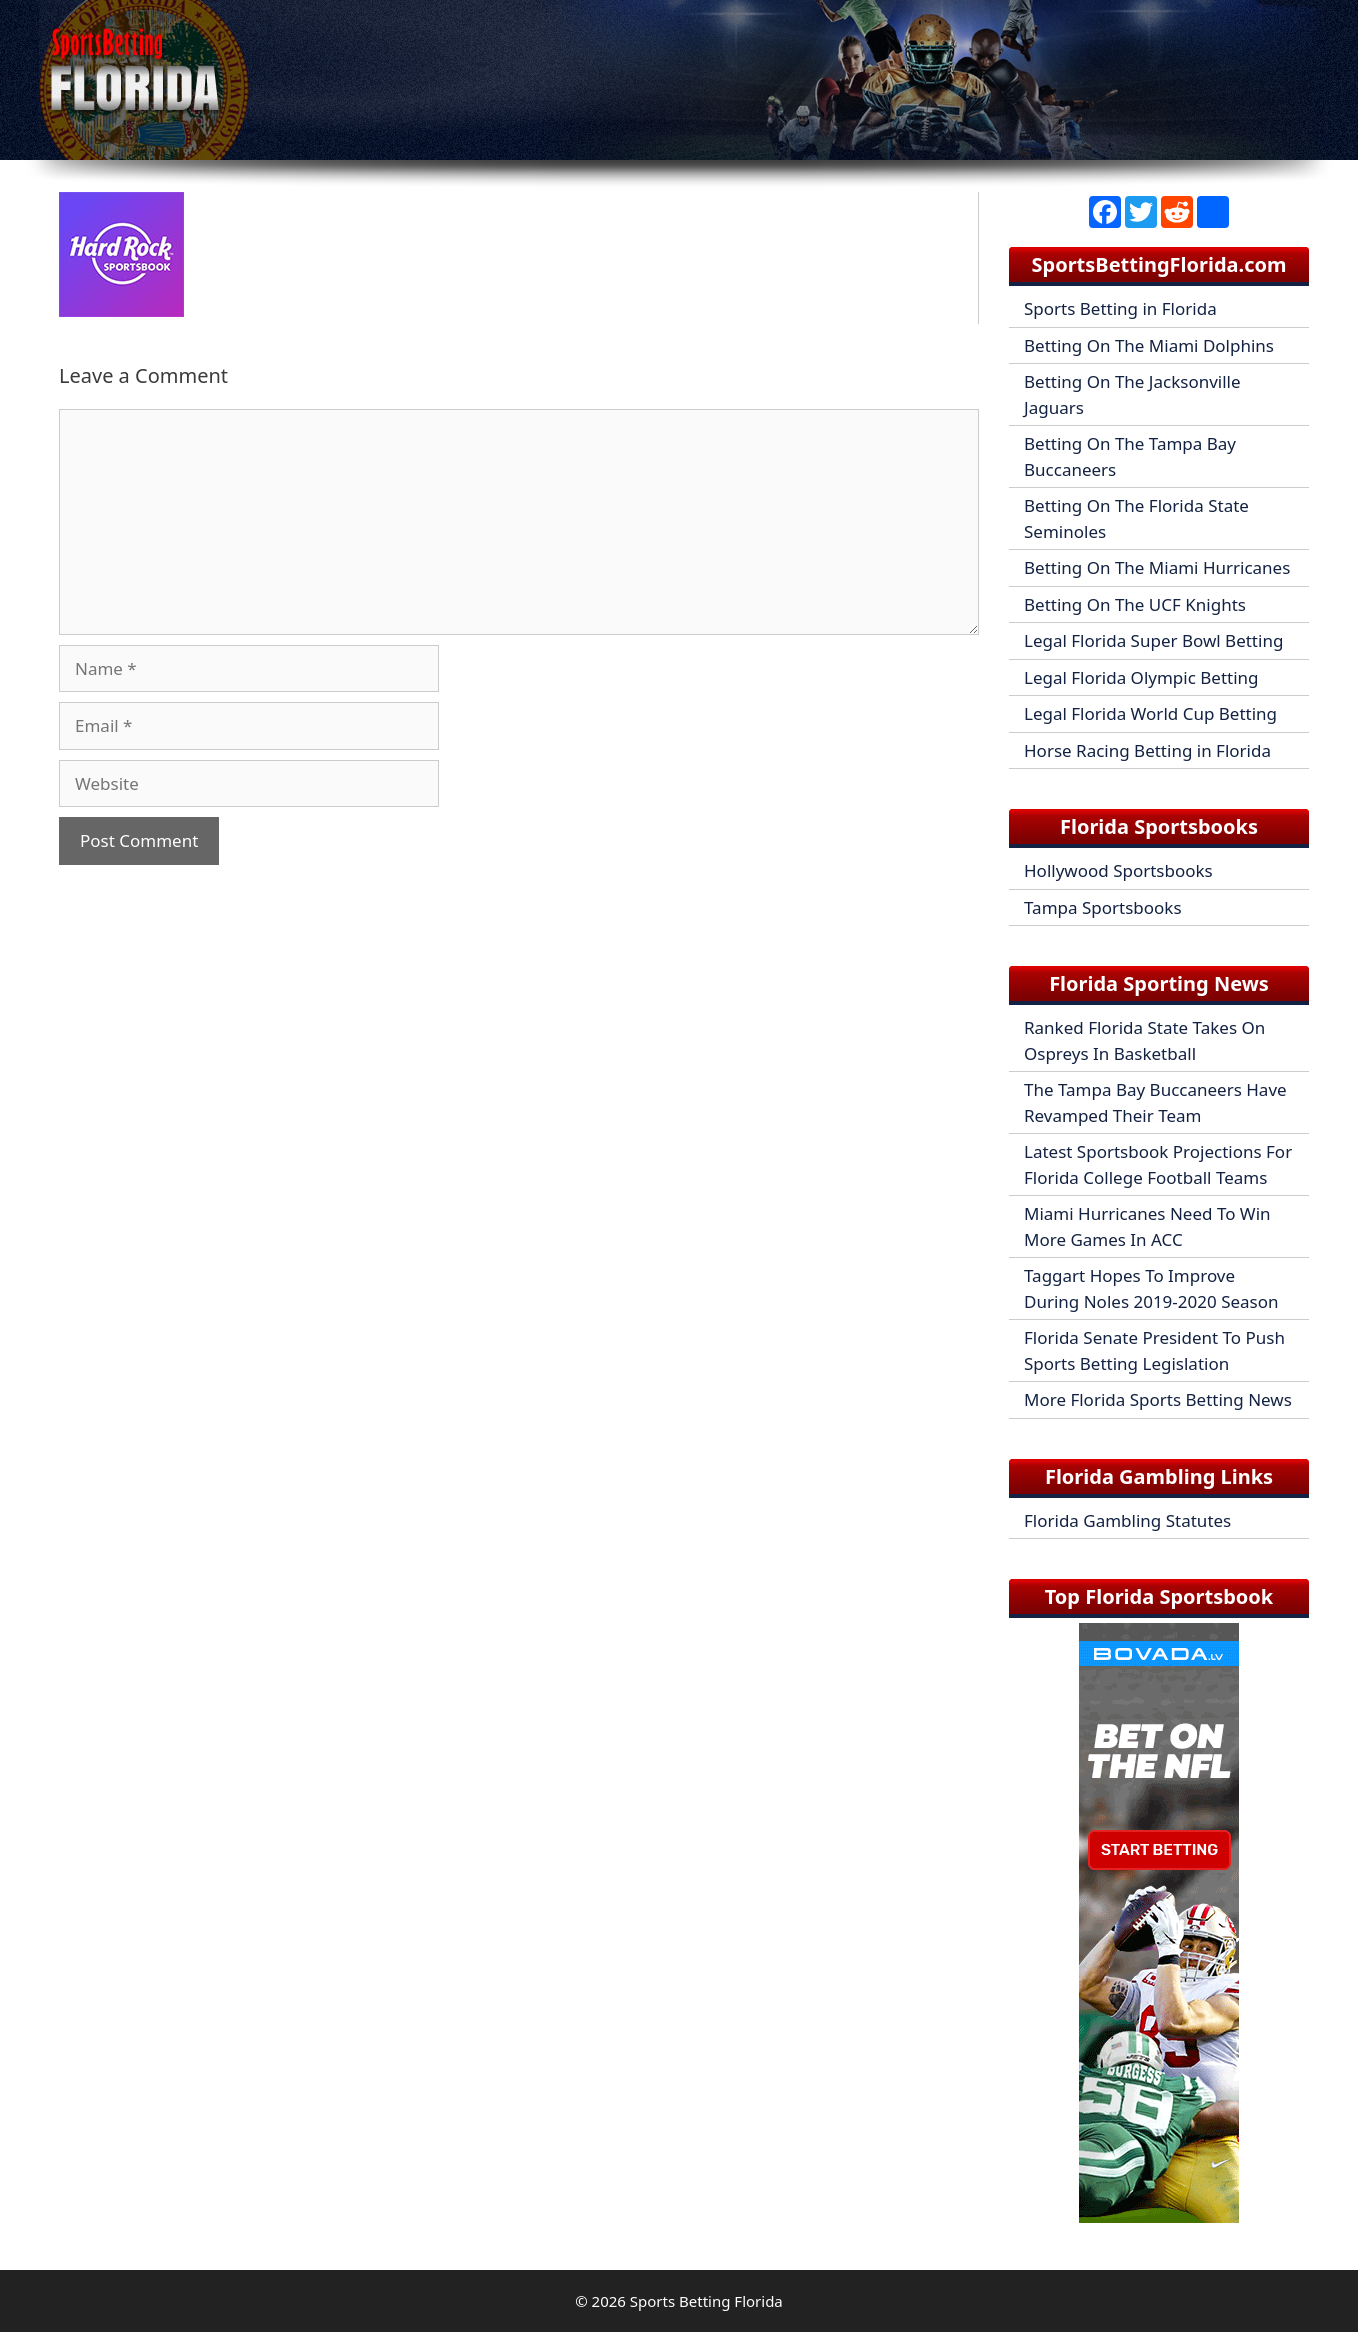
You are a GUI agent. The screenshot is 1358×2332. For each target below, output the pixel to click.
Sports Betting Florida (706, 2301)
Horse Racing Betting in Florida (1147, 750)
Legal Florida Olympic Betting (1141, 677)
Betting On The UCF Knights (1135, 604)
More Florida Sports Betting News (1158, 1399)
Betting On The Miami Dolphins (1149, 345)
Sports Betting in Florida (1120, 308)
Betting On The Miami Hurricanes (1157, 567)
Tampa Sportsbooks (1103, 907)
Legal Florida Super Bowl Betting (1153, 640)
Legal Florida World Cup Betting (1150, 713)
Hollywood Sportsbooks (1118, 870)
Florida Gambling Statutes (1127, 1520)
